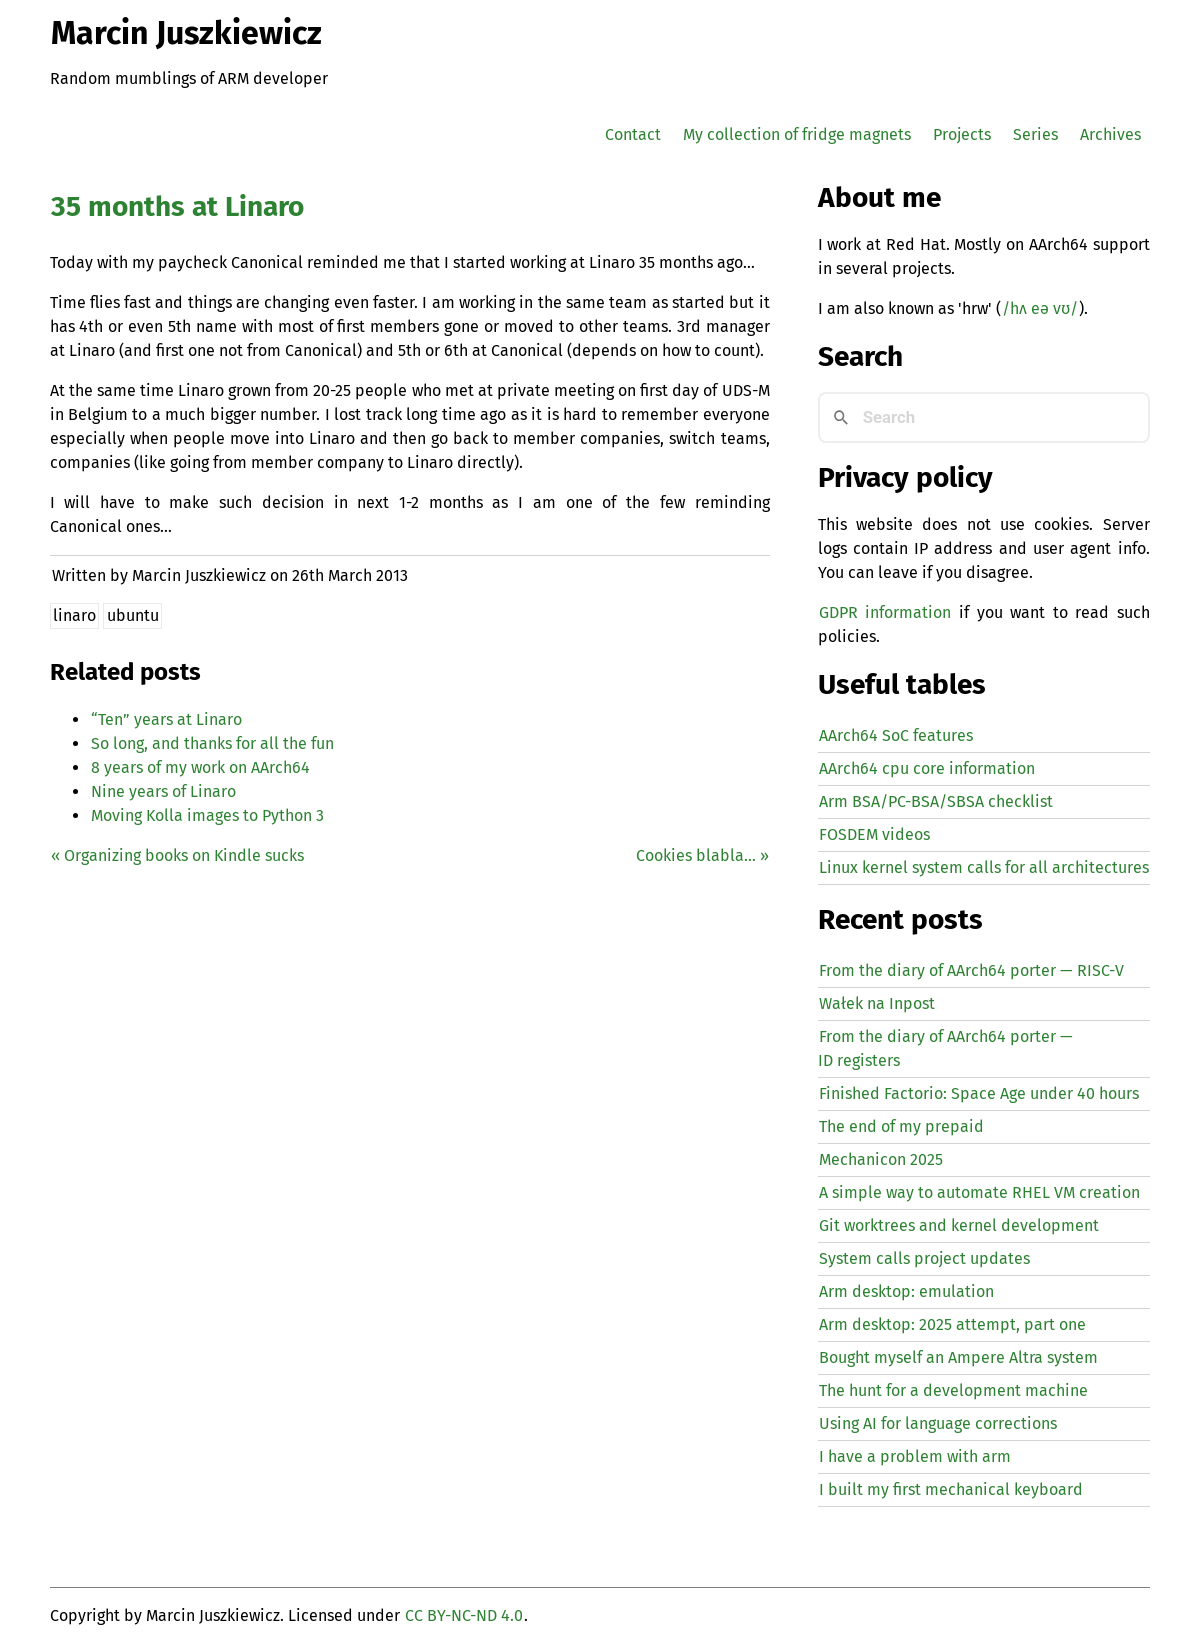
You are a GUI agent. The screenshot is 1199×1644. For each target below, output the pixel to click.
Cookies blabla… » (702, 855)
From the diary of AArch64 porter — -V (971, 970)
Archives (1110, 134)
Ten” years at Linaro (166, 719)
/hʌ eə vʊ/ (1040, 308)
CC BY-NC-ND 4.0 (464, 1615)
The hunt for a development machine (953, 1390)
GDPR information (885, 612)
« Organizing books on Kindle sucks (177, 855)
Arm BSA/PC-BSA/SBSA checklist (936, 801)
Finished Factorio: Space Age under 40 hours (979, 1093)
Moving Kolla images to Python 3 (207, 815)
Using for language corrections (938, 1423)
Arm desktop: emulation (906, 1291)
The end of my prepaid (901, 1126)
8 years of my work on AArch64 (200, 767)
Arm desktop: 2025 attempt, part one (952, 1324)
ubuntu (133, 615)
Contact (633, 134)
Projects (962, 134)
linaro (74, 615)
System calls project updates (924, 1258)
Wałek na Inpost (877, 1003)
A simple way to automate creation (979, 1192)
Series (1035, 134)
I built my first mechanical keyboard (951, 1489)
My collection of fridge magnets (797, 134)
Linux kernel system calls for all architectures (984, 867)
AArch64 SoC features (896, 735)
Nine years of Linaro (163, 791)
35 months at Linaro (177, 206)
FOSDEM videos (874, 834)
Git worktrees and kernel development (959, 1225)
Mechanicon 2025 (881, 1159)
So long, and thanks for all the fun (212, 743)
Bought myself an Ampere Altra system (958, 1357)
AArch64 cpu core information (927, 768)
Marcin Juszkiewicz (186, 33)
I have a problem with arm (915, 1456)
